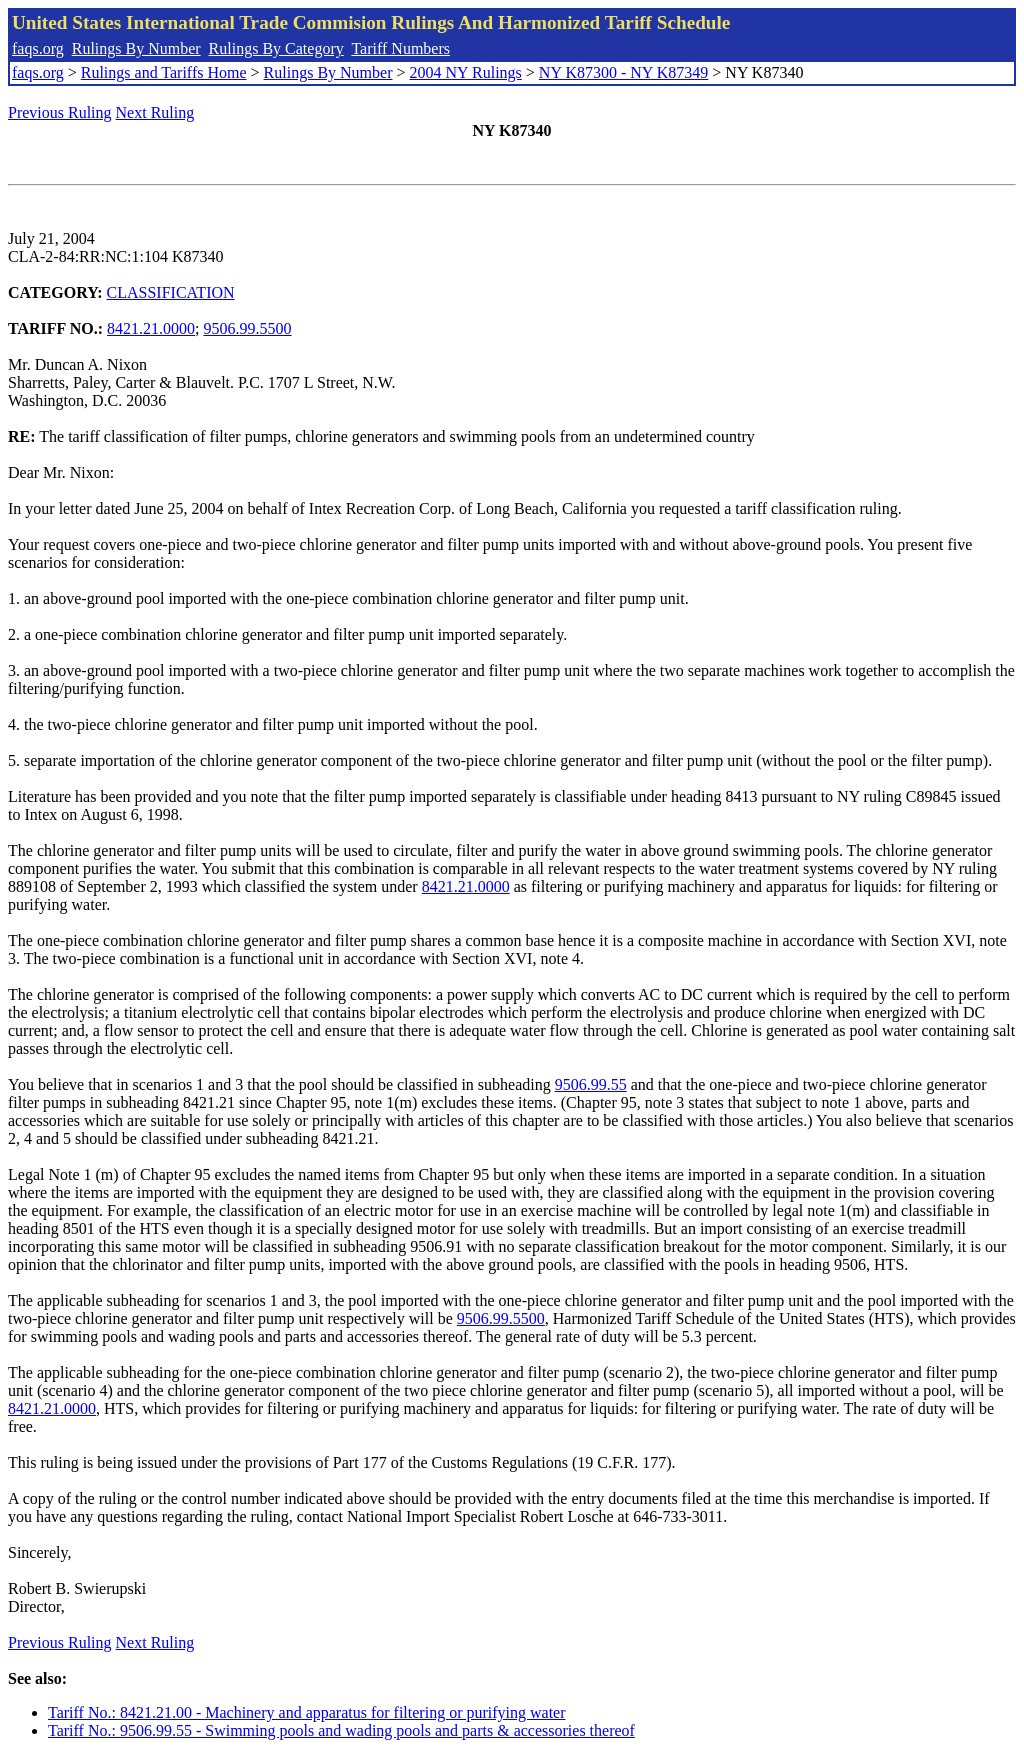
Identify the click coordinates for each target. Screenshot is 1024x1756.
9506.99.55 (591, 1084)
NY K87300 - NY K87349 (623, 72)
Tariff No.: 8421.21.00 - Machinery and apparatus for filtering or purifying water (307, 1712)
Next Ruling (155, 112)
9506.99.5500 (248, 328)
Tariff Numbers (400, 48)
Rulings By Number (136, 48)
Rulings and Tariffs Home (164, 72)
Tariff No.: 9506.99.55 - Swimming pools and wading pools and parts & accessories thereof (341, 1730)
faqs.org (38, 48)
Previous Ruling (60, 112)
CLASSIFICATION (171, 292)
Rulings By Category (276, 48)
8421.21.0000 (151, 328)
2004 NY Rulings (466, 72)
